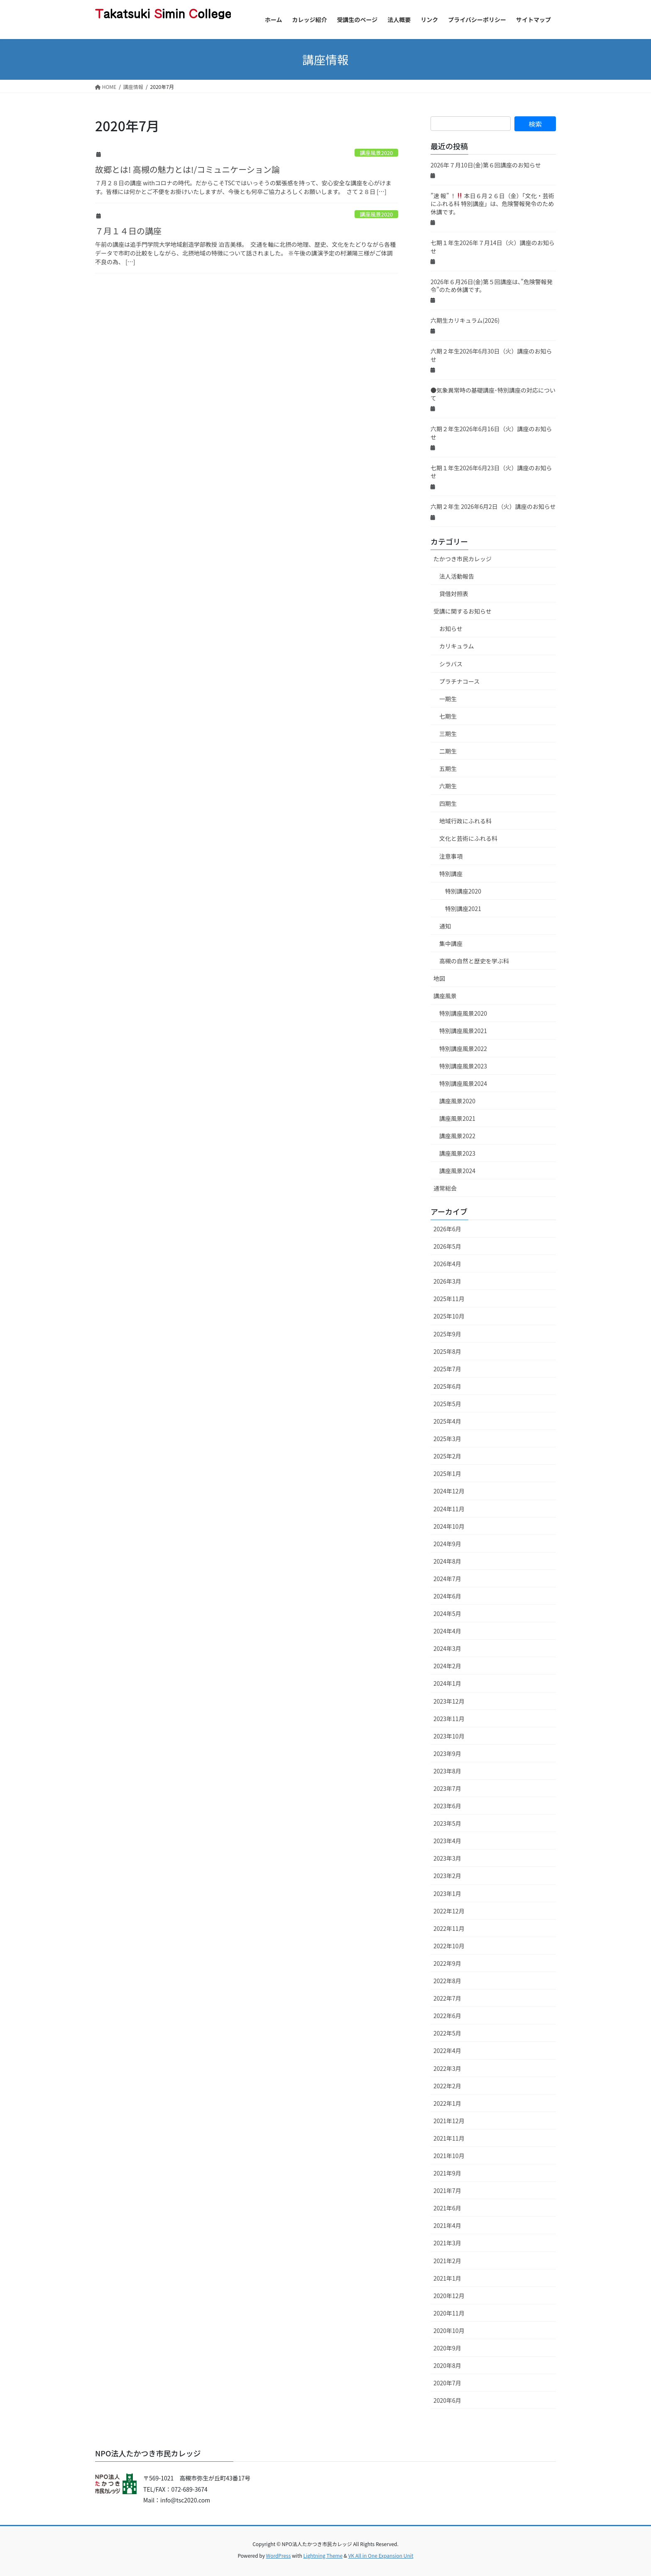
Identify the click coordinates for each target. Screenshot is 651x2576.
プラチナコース (459, 681)
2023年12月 (449, 1701)
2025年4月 (447, 1421)
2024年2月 (447, 1666)
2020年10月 (449, 2330)
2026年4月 (447, 1264)
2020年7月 (447, 2383)
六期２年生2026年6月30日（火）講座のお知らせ (491, 355)
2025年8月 (447, 1351)
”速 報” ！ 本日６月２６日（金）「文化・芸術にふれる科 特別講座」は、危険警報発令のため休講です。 (492, 204)
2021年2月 (447, 2261)
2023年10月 (449, 1736)
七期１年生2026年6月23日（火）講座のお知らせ (491, 472)
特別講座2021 (463, 908)
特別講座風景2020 (463, 1013)
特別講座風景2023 (463, 1066)
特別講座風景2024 (463, 1083)
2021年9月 (447, 2173)
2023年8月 (447, 1771)
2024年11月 (449, 1509)
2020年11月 (449, 2313)
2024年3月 (447, 1648)
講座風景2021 (457, 1118)
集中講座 (451, 943)
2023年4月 (447, 1841)
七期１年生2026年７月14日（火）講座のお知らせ (493, 246)
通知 (445, 926)
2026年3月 (447, 1281)
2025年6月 (447, 1386)
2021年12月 (449, 2121)
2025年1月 (447, 1473)
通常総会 (445, 1188)
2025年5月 (447, 1404)
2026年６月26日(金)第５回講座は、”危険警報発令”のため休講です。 (492, 285)
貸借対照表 (453, 593)
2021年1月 (447, 2278)
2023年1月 (447, 1893)
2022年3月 (447, 2068)
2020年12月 (449, 2295)
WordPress (278, 2555)
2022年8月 (447, 1981)
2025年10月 (449, 1316)
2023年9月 (447, 1753)
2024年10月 (449, 1526)
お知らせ (451, 628)
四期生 (448, 803)
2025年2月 (447, 1456)
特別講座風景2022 (463, 1048)
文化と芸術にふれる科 (468, 838)
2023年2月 (447, 1875)
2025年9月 (447, 1334)
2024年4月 (447, 1631)
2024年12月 (449, 1491)
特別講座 (451, 873)
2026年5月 (447, 1246)
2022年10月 (449, 1946)
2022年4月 (447, 2050)
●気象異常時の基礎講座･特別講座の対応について (493, 394)
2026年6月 (447, 1229)
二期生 (448, 751)
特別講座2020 (463, 891)
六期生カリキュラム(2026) (465, 320)
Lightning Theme (323, 2555)
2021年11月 (449, 2138)
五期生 (448, 768)
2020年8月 (447, 2365)
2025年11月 (449, 1298)
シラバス (451, 664)
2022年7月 (447, 1998)
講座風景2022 (457, 1136)
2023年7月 (447, 1788)
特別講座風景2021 (463, 1030)
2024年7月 (447, 1578)
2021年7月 (447, 2190)
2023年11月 (449, 1718)
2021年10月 (449, 2155)
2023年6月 (447, 1806)
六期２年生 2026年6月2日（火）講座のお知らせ (493, 506)
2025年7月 (447, 1369)
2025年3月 (447, 1438)
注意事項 (451, 856)
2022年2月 (447, 2086)
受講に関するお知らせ (462, 611)
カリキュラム (456, 646)
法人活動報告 (456, 576)
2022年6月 (447, 2015)
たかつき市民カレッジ (462, 559)
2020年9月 (447, 2348)
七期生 (448, 716)
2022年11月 (449, 1928)
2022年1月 (447, 2103)
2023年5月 (447, 1823)
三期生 (448, 733)
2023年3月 (447, 1858)
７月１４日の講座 (128, 231)
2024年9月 (447, 1544)
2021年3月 (447, 2243)
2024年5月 (447, 1613)
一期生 (448, 699)
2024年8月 (447, 1561)
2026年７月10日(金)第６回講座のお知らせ (486, 165)
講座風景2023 (457, 1153)
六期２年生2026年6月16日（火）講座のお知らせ (491, 433)
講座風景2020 (376, 153)
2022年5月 (447, 2033)
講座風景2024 (457, 1170)
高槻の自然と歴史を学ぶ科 (474, 961)
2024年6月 (447, 1596)
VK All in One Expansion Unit (381, 2555)
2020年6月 (447, 2400)
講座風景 (445, 996)
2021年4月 (447, 2225)
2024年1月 (447, 1683)
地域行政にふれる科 (465, 821)
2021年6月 (447, 2208)
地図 (439, 978)
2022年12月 (449, 1911)
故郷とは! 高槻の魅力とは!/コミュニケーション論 (187, 169)
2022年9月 (447, 1963)
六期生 (448, 786)
